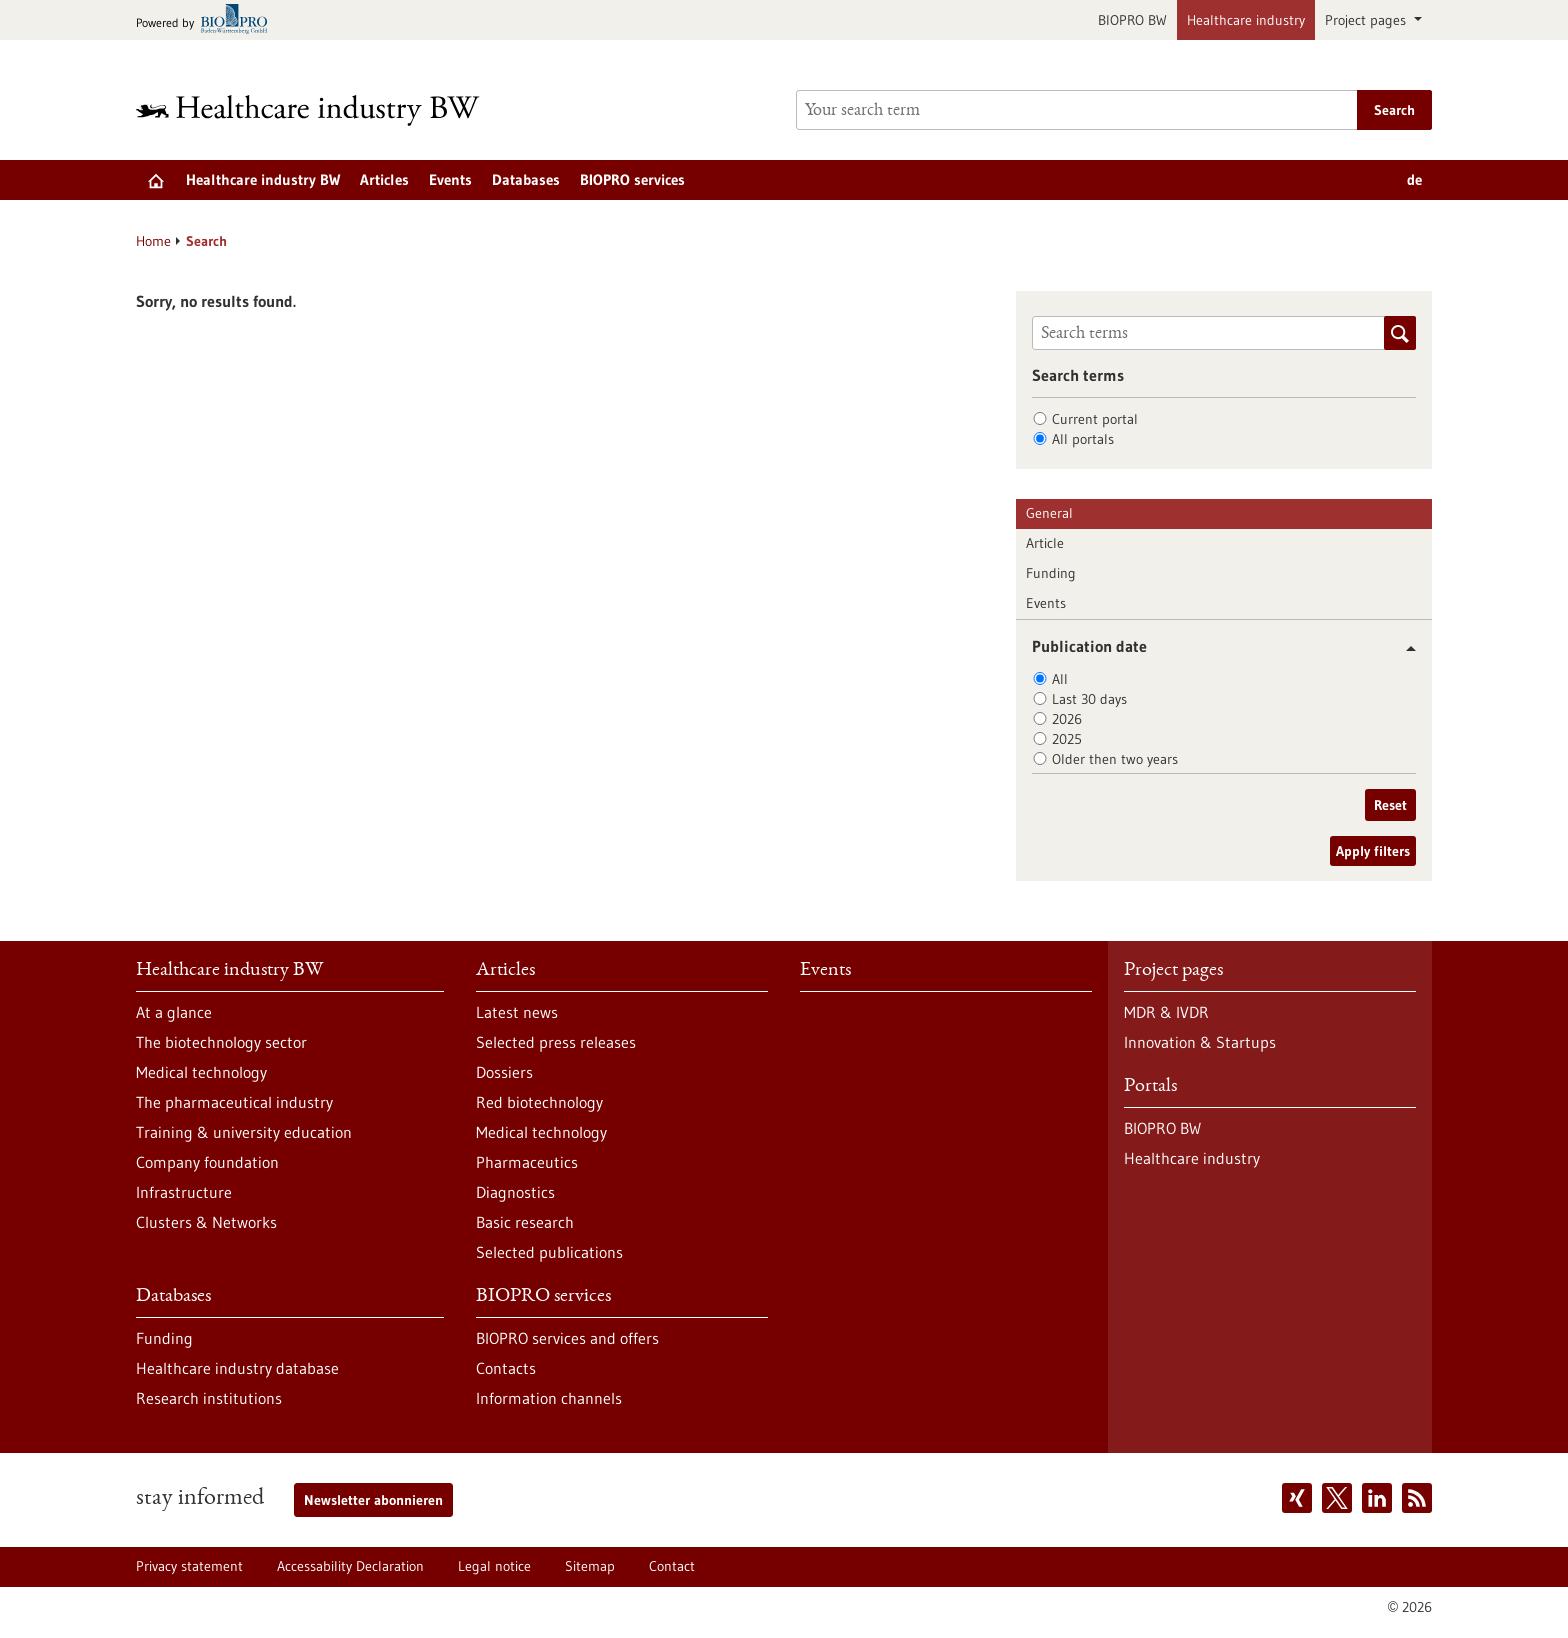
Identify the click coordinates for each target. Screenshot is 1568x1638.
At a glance (174, 1012)
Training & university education (244, 1132)
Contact (672, 1566)
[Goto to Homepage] (321, 110)
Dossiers (504, 1072)
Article (1045, 543)
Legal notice (494, 1566)
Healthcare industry (1246, 20)
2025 (1067, 739)
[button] (1403, 648)
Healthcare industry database (237, 1368)
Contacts (506, 1368)
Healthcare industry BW (263, 179)
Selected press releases (556, 1042)
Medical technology (201, 1072)
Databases (526, 179)
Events (450, 179)
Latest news (517, 1012)
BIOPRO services (632, 179)
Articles (384, 179)
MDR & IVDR (1166, 1012)
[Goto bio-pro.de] (207, 20)
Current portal (1095, 419)
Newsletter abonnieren (373, 1500)
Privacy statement (189, 1566)
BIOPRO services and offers (567, 1338)
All (1060, 679)
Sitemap (590, 1566)
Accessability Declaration (350, 1566)
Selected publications (549, 1252)
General (1049, 513)
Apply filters (1373, 851)
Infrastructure (184, 1192)
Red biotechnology (539, 1102)
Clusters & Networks (206, 1222)
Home (153, 241)
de (1414, 179)
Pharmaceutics (527, 1162)
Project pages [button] (1367, 20)
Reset (1390, 805)
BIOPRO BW (1132, 20)
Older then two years (1115, 759)
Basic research (525, 1222)
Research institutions (209, 1398)
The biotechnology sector (221, 1042)
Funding (1051, 573)
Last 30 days (1089, 699)
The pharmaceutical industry (234, 1102)
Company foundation (207, 1162)
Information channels (549, 1398)
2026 (1067, 719)
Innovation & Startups (1200, 1042)
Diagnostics (515, 1192)
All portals (1083, 439)
